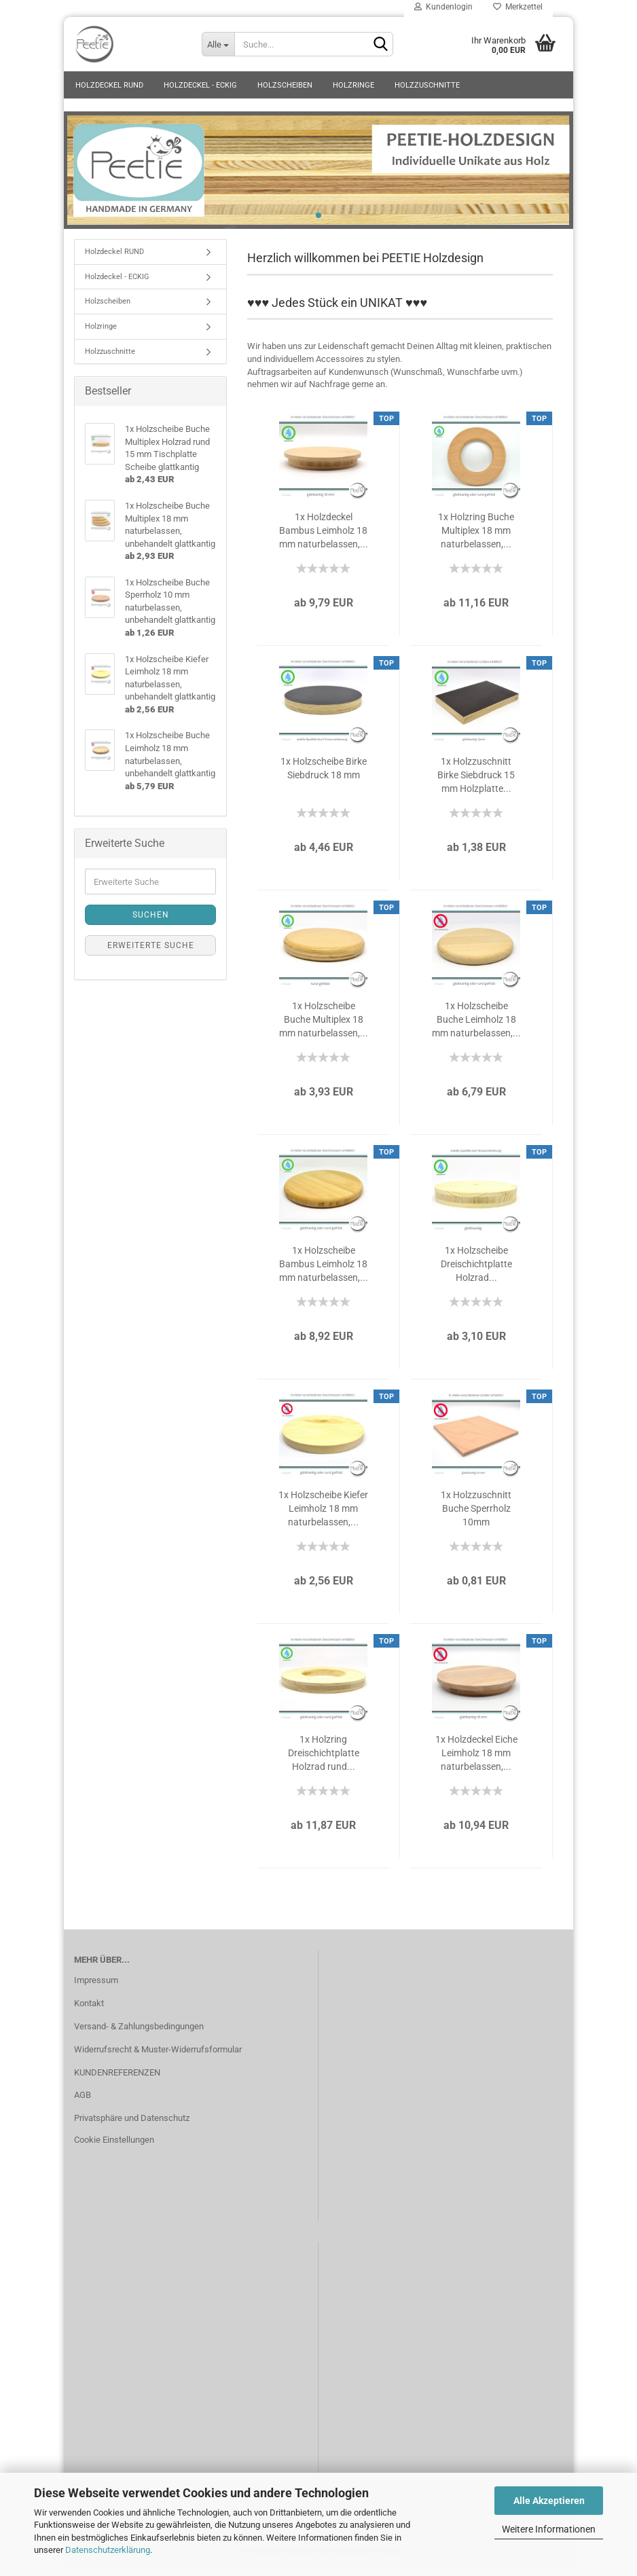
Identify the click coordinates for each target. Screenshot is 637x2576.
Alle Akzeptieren (549, 2500)
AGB (82, 2103)
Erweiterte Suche (150, 953)
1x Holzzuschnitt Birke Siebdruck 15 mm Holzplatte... (476, 782)
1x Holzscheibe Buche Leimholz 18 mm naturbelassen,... (476, 1027)
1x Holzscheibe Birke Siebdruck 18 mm (323, 775)
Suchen (150, 922)
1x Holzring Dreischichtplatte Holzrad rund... (323, 1760)
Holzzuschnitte (427, 85)
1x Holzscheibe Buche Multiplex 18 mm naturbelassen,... (323, 1027)
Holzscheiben (284, 85)
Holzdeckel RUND (109, 85)
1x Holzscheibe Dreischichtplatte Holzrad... (476, 1271)
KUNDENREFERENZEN (117, 2080)
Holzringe (353, 85)
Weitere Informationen (549, 2529)
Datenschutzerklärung (107, 2550)
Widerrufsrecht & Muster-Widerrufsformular (158, 2057)
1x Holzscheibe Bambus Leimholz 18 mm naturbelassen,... (323, 1271)
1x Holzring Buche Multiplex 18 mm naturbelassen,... (476, 538)
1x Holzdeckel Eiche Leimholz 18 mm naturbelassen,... (476, 1760)
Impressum (96, 1987)
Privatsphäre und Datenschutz (131, 2126)
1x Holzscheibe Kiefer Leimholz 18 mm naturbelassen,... (323, 1516)
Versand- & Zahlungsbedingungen (139, 2034)
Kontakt (89, 2011)
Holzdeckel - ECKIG (200, 85)
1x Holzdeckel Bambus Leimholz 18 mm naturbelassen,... (323, 538)
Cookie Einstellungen (114, 2147)
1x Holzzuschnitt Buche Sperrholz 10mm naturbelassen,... (476, 1516)
